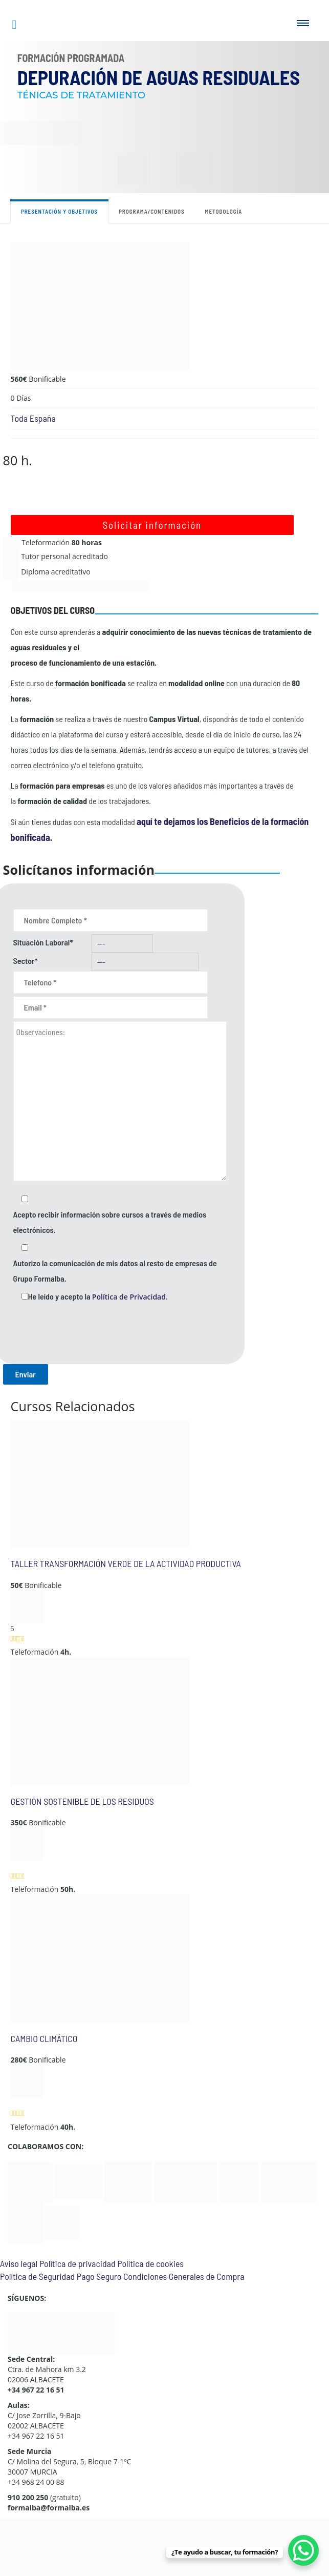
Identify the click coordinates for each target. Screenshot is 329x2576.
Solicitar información (152, 525)
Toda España (33, 418)
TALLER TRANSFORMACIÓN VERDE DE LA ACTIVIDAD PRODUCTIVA (126, 1563)
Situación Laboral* (43, 942)
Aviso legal (18, 2263)
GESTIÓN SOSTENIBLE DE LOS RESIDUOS (82, 1801)
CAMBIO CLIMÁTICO (44, 2038)
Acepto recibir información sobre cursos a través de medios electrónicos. (110, 1221)
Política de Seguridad (37, 2276)
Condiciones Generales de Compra (183, 2276)
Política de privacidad (77, 2263)
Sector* (25, 960)
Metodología (224, 211)
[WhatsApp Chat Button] (303, 2550)
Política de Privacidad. (130, 1297)
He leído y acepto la (98, 1296)
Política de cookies (150, 2263)
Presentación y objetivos (59, 211)
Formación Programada (71, 58)
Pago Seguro (99, 2276)
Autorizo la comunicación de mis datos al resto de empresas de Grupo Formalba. (115, 1270)
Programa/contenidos (152, 211)
